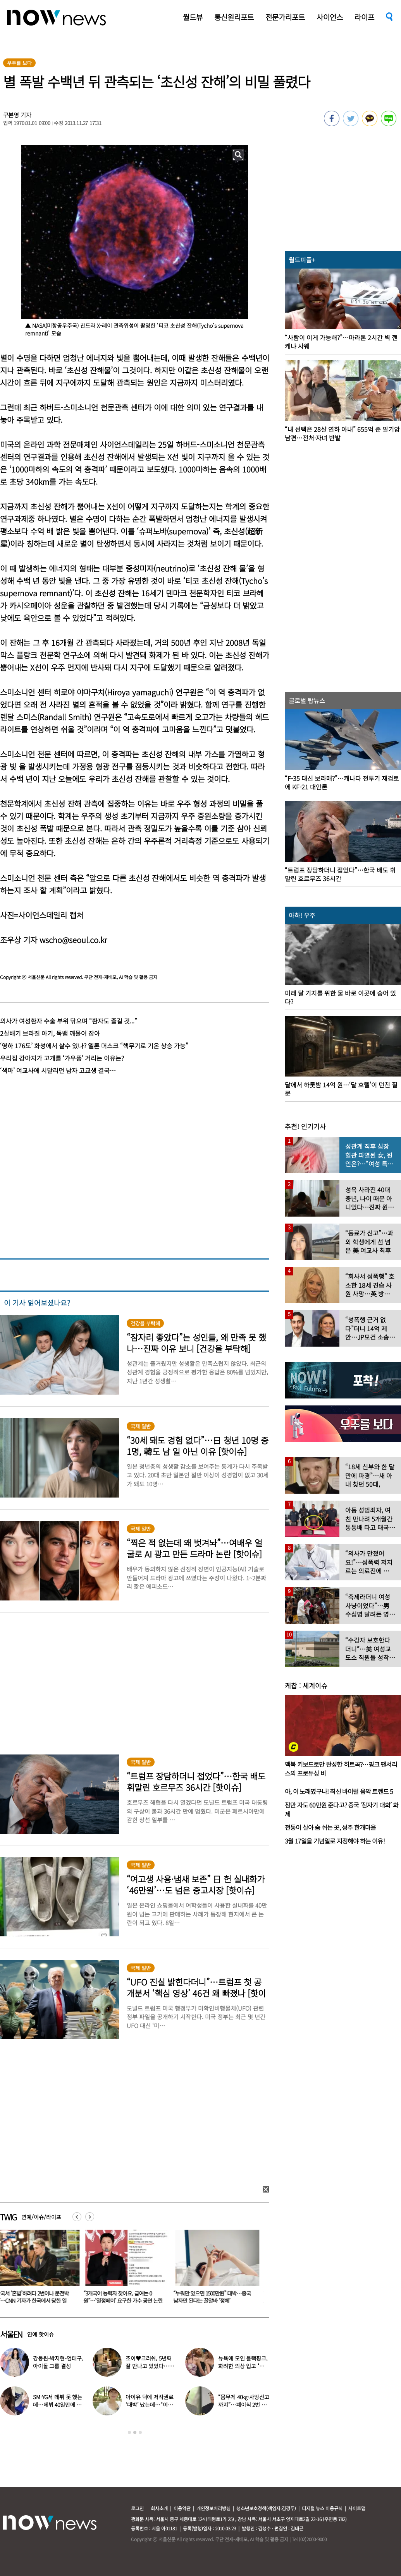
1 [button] (129, 2432)
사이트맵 (356, 2508)
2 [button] (134, 2432)
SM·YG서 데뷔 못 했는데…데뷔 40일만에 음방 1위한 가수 (57, 2404)
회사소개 (159, 2508)
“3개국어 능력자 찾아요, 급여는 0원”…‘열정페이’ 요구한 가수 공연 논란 (127, 2296)
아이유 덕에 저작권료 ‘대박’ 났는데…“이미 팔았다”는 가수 (149, 2404)
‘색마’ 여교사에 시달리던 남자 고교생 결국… (58, 1070)
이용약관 (182, 2508)
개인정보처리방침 (213, 2508)
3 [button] (140, 2432)
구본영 (11, 115)
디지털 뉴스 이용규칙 (322, 2508)
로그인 (137, 2508)
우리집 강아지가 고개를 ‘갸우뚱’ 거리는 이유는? (62, 1058)
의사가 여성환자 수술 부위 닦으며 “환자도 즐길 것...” (68, 1020)
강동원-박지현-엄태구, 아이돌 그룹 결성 (58, 2362)
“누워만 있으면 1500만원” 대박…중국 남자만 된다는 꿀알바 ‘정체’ (216, 2296)
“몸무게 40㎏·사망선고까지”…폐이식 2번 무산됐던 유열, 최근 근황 (243, 2404)
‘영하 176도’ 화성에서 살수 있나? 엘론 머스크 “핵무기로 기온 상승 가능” (94, 1045)
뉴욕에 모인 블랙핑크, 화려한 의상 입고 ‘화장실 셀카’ (243, 2365)
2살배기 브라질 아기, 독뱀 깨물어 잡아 (50, 1033)
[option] (129, 2269)
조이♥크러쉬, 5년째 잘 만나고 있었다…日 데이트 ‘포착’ (150, 2365)
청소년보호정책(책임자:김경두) (266, 2508)
